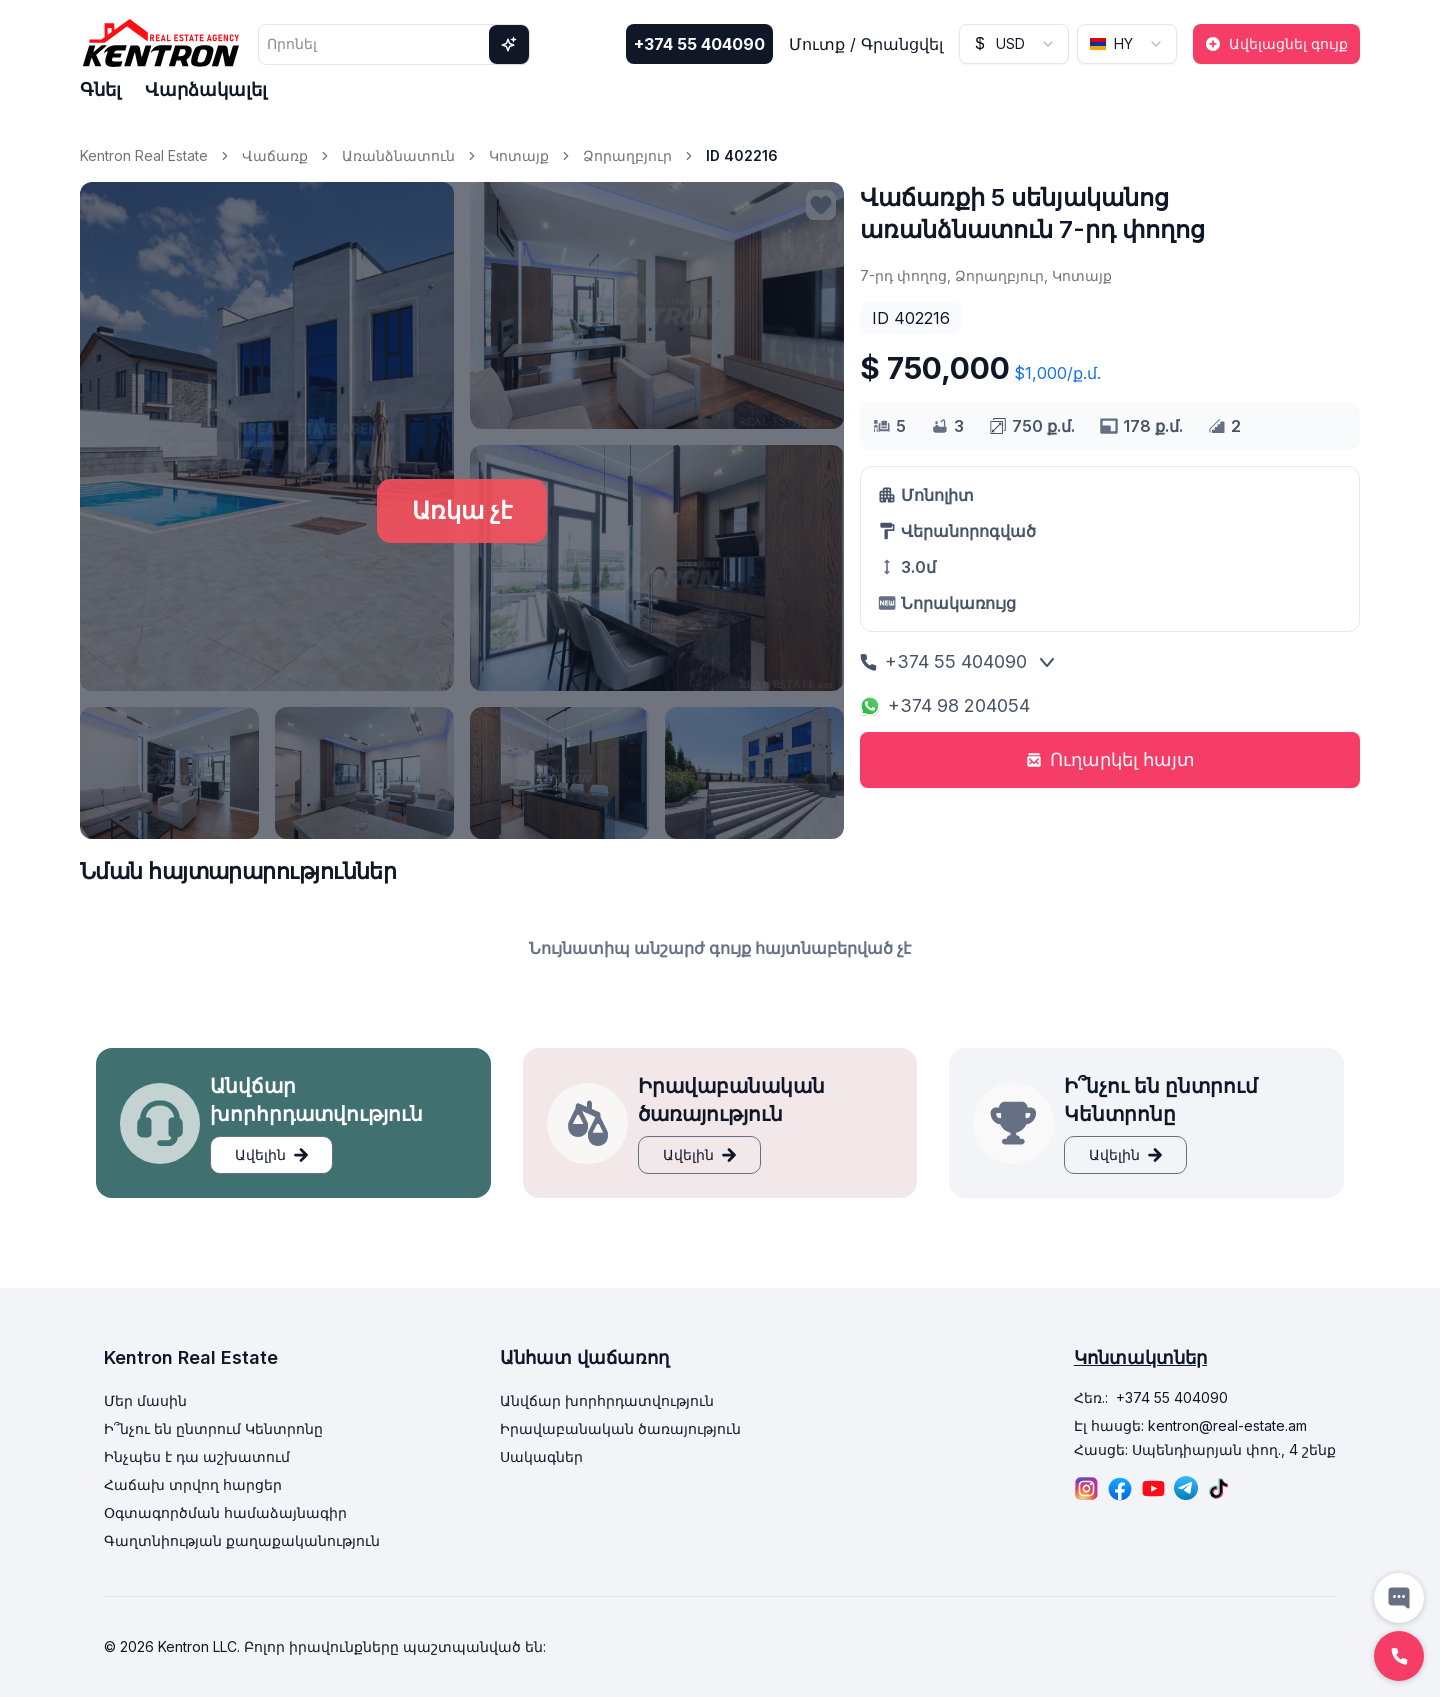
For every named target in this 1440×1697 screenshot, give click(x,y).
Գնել (100, 89)
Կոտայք (519, 155)
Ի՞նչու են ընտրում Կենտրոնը (213, 1428)
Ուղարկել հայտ (1110, 759)
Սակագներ (541, 1456)
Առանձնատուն (398, 155)
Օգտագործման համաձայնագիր (225, 1512)
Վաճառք (275, 155)
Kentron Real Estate (144, 155)
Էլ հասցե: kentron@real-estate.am (1190, 1425)
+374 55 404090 (699, 44)
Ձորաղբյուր (627, 155)
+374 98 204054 (945, 705)
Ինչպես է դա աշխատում (197, 1456)
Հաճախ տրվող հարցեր (193, 1484)
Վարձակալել (206, 89)
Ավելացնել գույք (1276, 43)
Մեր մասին (145, 1400)
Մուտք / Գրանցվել (866, 44)
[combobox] (1014, 44)
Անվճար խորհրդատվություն (607, 1400)
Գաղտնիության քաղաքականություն (242, 1540)
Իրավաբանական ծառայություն (620, 1428)
